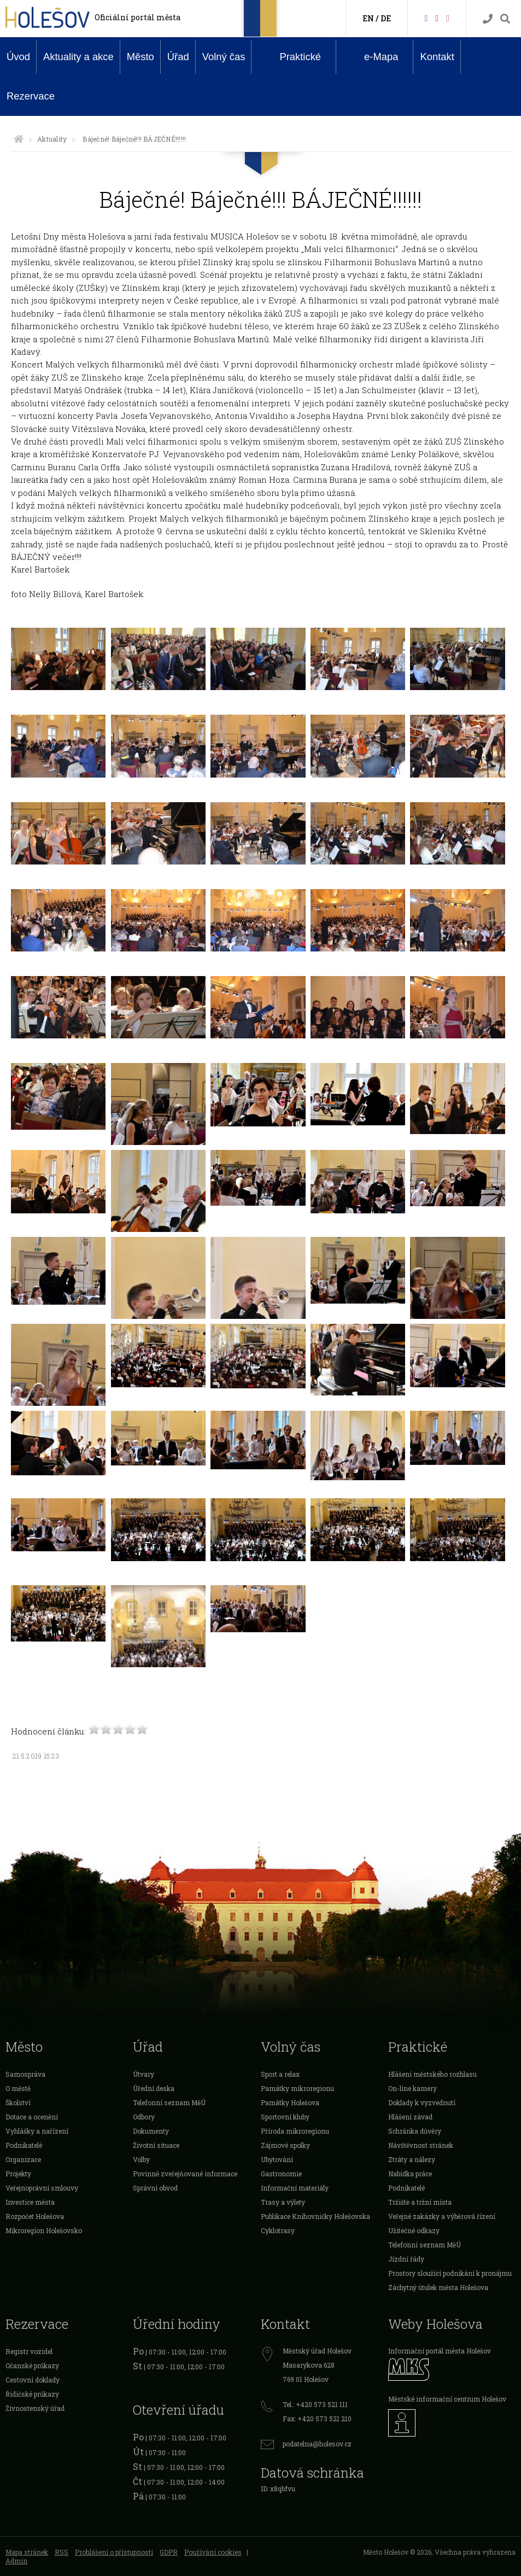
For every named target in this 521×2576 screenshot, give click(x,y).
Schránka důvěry (414, 2131)
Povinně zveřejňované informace (185, 2173)
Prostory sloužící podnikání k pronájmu (450, 2273)
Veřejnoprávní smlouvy (41, 2187)
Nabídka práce (410, 2173)
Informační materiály (295, 2187)
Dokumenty (151, 2131)
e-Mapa (372, 57)
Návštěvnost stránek (420, 2145)
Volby (141, 2159)
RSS (61, 2552)
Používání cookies (213, 2552)
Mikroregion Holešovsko (43, 2230)
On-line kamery (412, 2088)
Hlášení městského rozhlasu (432, 2074)
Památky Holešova (290, 2102)
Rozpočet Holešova (34, 2216)
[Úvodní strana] (19, 139)
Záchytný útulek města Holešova (438, 2287)
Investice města (30, 2202)
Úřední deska (153, 2088)
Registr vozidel (28, 2351)
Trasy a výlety (283, 2202)
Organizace (23, 2159)
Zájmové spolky (285, 2145)
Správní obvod (155, 2187)
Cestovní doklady (32, 2379)
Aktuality (52, 139)
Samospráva (25, 2074)
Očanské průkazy (32, 2365)
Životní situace (156, 2145)
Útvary (143, 2074)
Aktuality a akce (78, 56)
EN (368, 18)
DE (385, 18)
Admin (16, 2560)
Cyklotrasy (278, 2230)
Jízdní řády (406, 2258)
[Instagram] (447, 18)
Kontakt (437, 56)
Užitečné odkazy (414, 2230)
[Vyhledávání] (505, 19)
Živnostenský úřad (35, 2408)
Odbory (144, 2116)
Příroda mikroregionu (295, 2131)
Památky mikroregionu (297, 2088)
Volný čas (223, 56)
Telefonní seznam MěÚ (169, 2102)
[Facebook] (426, 18)
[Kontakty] (488, 19)
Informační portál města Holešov (439, 2350)
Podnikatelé (23, 2145)
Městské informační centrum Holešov (447, 2398)
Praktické (291, 56)
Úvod (18, 56)
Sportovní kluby (285, 2116)
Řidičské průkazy (32, 2394)
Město (140, 56)
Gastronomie (281, 2173)
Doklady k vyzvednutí (421, 2102)
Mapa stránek (26, 2552)
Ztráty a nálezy (411, 2159)
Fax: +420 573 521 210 (317, 2418)
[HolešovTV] (436, 18)
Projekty (18, 2173)
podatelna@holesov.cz (317, 2443)
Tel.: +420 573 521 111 (315, 2404)
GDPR (169, 2552)
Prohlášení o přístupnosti (114, 2552)
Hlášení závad (410, 2116)
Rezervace (31, 96)
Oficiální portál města (137, 17)
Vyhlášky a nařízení (36, 2131)
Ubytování (277, 2159)
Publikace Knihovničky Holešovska (315, 2216)
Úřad (178, 56)
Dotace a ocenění (31, 2116)
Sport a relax (280, 2074)
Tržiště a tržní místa (420, 2202)
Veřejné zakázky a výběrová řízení (441, 2216)
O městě (18, 2088)
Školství (18, 2102)
